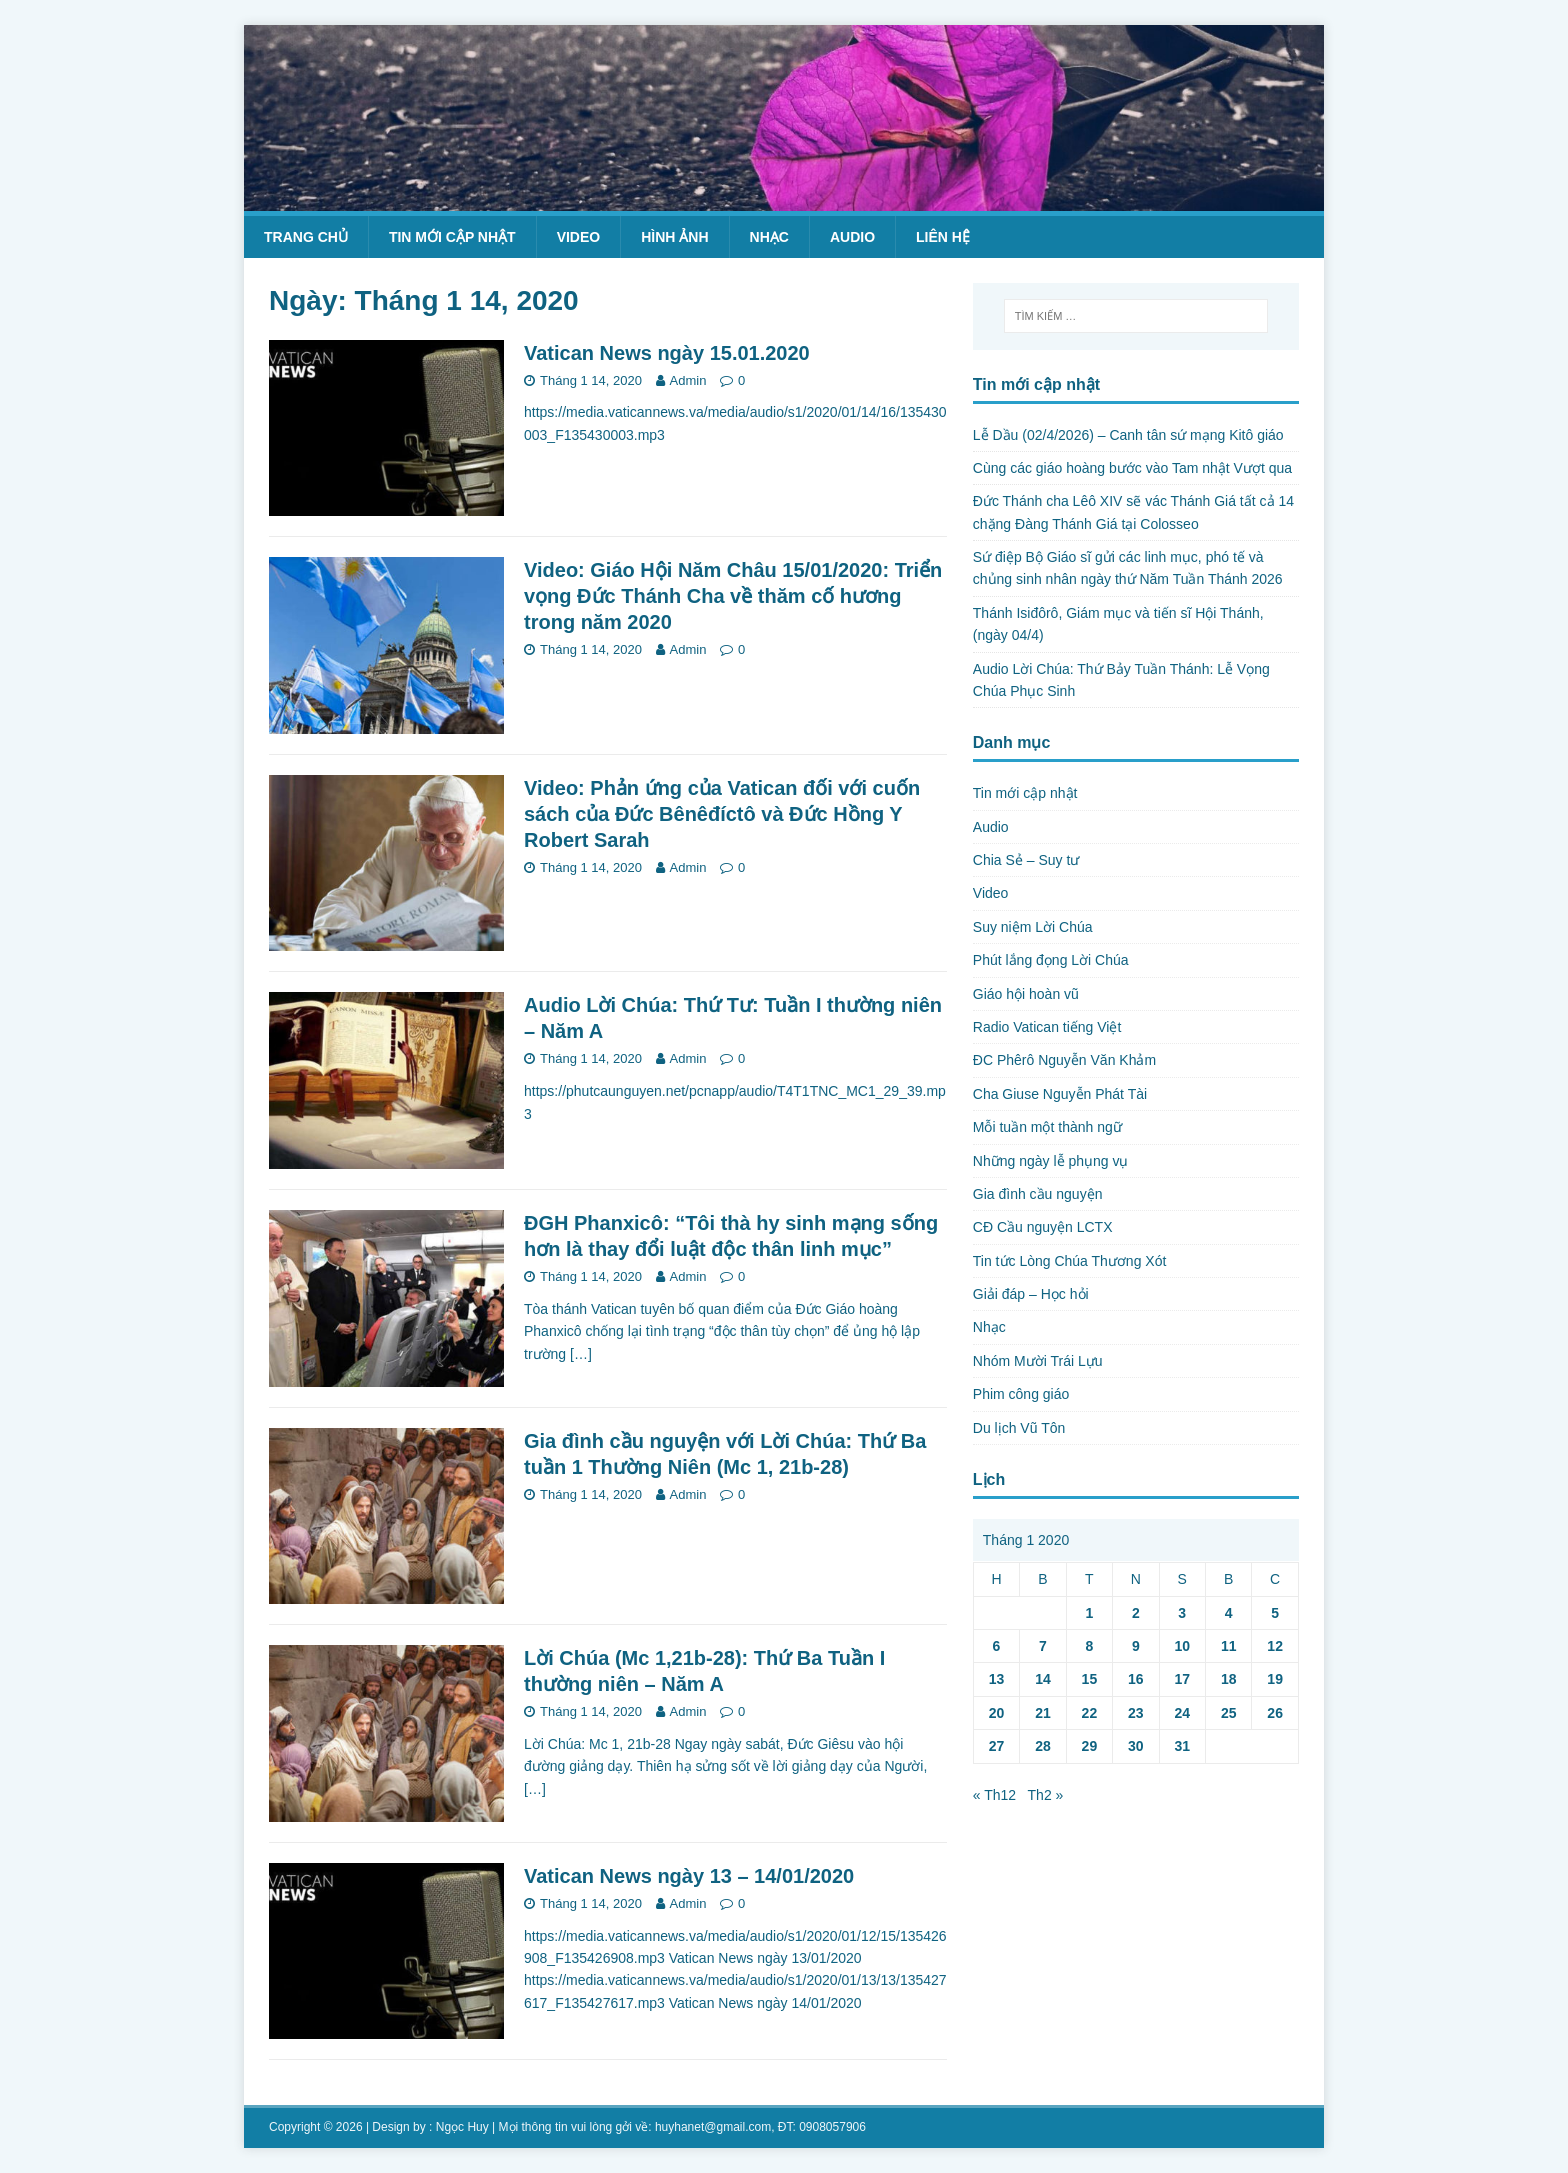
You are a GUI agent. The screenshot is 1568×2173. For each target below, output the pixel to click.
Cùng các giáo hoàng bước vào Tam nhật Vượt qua (1132, 468)
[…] (581, 1354)
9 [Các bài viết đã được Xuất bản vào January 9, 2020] (1136, 1646)
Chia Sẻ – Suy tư (1026, 860)
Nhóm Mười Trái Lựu (1038, 1361)
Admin (688, 380)
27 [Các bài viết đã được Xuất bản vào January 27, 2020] (997, 1746)
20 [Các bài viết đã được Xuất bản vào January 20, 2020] (997, 1713)
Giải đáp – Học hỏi (1031, 1294)
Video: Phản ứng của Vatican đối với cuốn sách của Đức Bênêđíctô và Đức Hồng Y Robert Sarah (722, 814)
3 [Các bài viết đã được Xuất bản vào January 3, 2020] (1182, 1613)
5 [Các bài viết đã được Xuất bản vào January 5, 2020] (1275, 1613)
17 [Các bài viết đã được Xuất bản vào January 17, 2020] (1182, 1679)
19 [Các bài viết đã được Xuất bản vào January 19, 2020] (1275, 1679)
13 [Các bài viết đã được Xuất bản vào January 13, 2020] (997, 1679)
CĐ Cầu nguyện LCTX (1043, 1227)
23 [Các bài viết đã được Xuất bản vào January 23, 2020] (1136, 1713)
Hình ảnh (674, 237)
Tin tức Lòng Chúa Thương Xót (1070, 1261)
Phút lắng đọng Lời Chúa (1051, 960)
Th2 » (1046, 1795)
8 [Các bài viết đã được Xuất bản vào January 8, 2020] (1089, 1646)
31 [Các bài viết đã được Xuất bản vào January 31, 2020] (1182, 1746)
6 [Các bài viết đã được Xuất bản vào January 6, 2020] (997, 1646)
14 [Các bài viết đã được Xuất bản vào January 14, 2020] (1043, 1679)
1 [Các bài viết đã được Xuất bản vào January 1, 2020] (1089, 1613)
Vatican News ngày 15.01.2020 (667, 353)
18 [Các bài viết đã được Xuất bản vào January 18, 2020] (1229, 1679)
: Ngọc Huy (459, 2127)
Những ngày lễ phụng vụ (1051, 1161)
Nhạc (769, 237)
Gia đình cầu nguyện (1038, 1194)
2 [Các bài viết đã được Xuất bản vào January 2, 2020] (1136, 1613)
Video (579, 237)
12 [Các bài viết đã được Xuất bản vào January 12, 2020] (1275, 1646)
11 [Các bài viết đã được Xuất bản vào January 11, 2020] (1229, 1646)
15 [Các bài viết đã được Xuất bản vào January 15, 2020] (1090, 1679)
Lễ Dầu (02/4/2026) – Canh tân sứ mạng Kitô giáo (1128, 435)
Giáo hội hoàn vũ (1026, 994)
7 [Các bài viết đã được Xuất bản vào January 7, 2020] (1043, 1646)
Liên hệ (943, 237)
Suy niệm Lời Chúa (1033, 927)
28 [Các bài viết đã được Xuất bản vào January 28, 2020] (1043, 1746)
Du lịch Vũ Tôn (1019, 1428)
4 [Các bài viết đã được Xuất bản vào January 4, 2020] (1229, 1613)
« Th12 (994, 1795)
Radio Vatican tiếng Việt (1047, 1027)
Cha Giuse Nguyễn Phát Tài (1060, 1094)
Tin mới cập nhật (452, 237)
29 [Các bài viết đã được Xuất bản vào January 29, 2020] (1090, 1746)
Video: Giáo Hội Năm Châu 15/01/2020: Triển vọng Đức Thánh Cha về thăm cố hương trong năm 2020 (733, 596)
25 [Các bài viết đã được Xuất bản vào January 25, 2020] (1229, 1713)
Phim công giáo (1021, 1394)
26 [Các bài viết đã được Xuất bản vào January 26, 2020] (1275, 1713)
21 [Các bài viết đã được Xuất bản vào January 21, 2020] (1043, 1713)
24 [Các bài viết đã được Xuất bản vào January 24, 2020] (1182, 1713)
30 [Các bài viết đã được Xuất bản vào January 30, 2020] (1136, 1746)
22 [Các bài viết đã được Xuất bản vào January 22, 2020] (1090, 1713)
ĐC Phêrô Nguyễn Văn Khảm (1064, 1060)
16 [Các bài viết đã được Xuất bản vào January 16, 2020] (1136, 1679)
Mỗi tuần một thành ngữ (1047, 1127)
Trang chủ (306, 237)
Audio (852, 237)
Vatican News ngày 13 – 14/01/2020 (689, 1876)
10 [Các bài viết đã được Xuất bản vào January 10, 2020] (1182, 1646)
